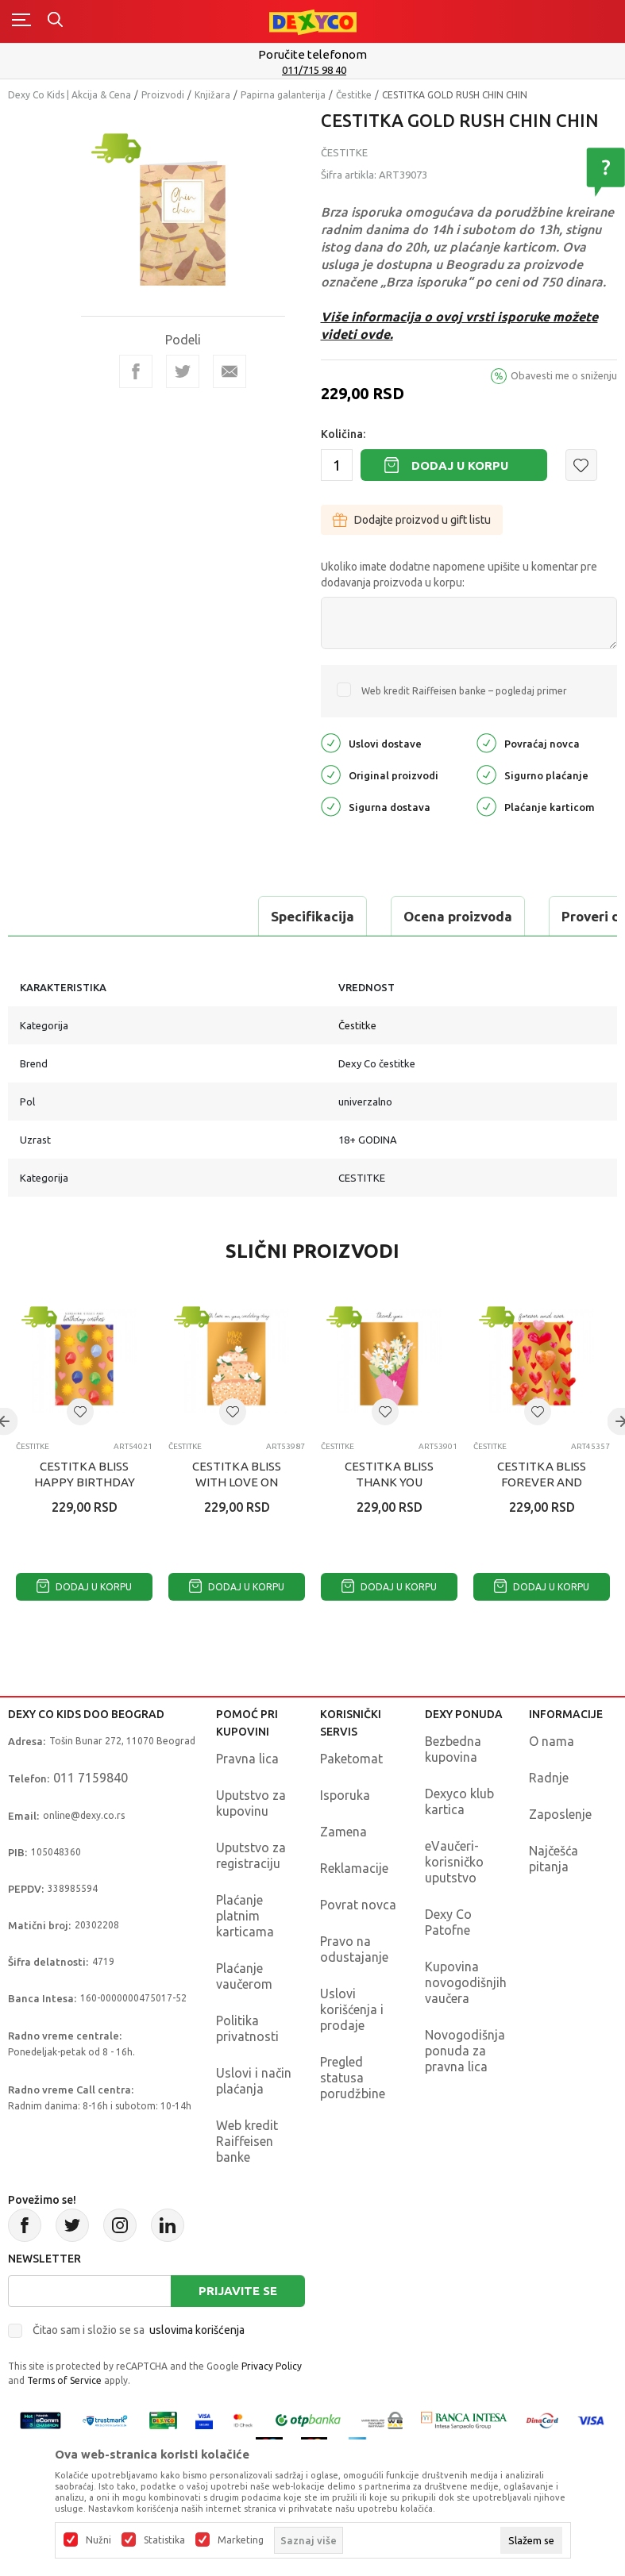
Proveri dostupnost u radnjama (422, 916)
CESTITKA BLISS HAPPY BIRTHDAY (84, 1474)
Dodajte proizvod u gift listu (412, 520)
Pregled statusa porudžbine (352, 2078)
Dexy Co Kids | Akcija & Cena (69, 95)
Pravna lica (247, 1758)
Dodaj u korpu (459, 465)
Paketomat (351, 1758)
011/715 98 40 (314, 69)
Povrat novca (358, 1904)
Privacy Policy (271, 2366)
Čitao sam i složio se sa (139, 2330)
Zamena (343, 1831)
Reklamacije (354, 1868)
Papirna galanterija (283, 95)
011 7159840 (90, 1778)
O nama (551, 1741)
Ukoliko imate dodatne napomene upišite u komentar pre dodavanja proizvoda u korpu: (459, 574)
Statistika (164, 2540)
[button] (581, 465)
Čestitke (354, 95)
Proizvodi (162, 95)
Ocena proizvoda (219, 916)
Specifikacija (74, 916)
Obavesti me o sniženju (564, 375)
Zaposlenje (560, 1814)
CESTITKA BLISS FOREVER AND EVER (541, 1482)
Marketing (241, 2540)
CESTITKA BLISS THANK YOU (389, 1474)
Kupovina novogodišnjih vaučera (466, 1982)
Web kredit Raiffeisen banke (247, 2141)
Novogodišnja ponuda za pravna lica (465, 2051)
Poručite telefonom (312, 54)
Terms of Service (64, 2380)
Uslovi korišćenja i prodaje (352, 2009)
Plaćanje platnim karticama (245, 1916)
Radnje (549, 1778)
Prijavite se (238, 2290)
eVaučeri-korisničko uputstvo (454, 1862)
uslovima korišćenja (197, 2330)
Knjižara (212, 95)
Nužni (98, 2540)
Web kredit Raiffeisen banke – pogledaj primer (464, 691)
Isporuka (345, 1795)
